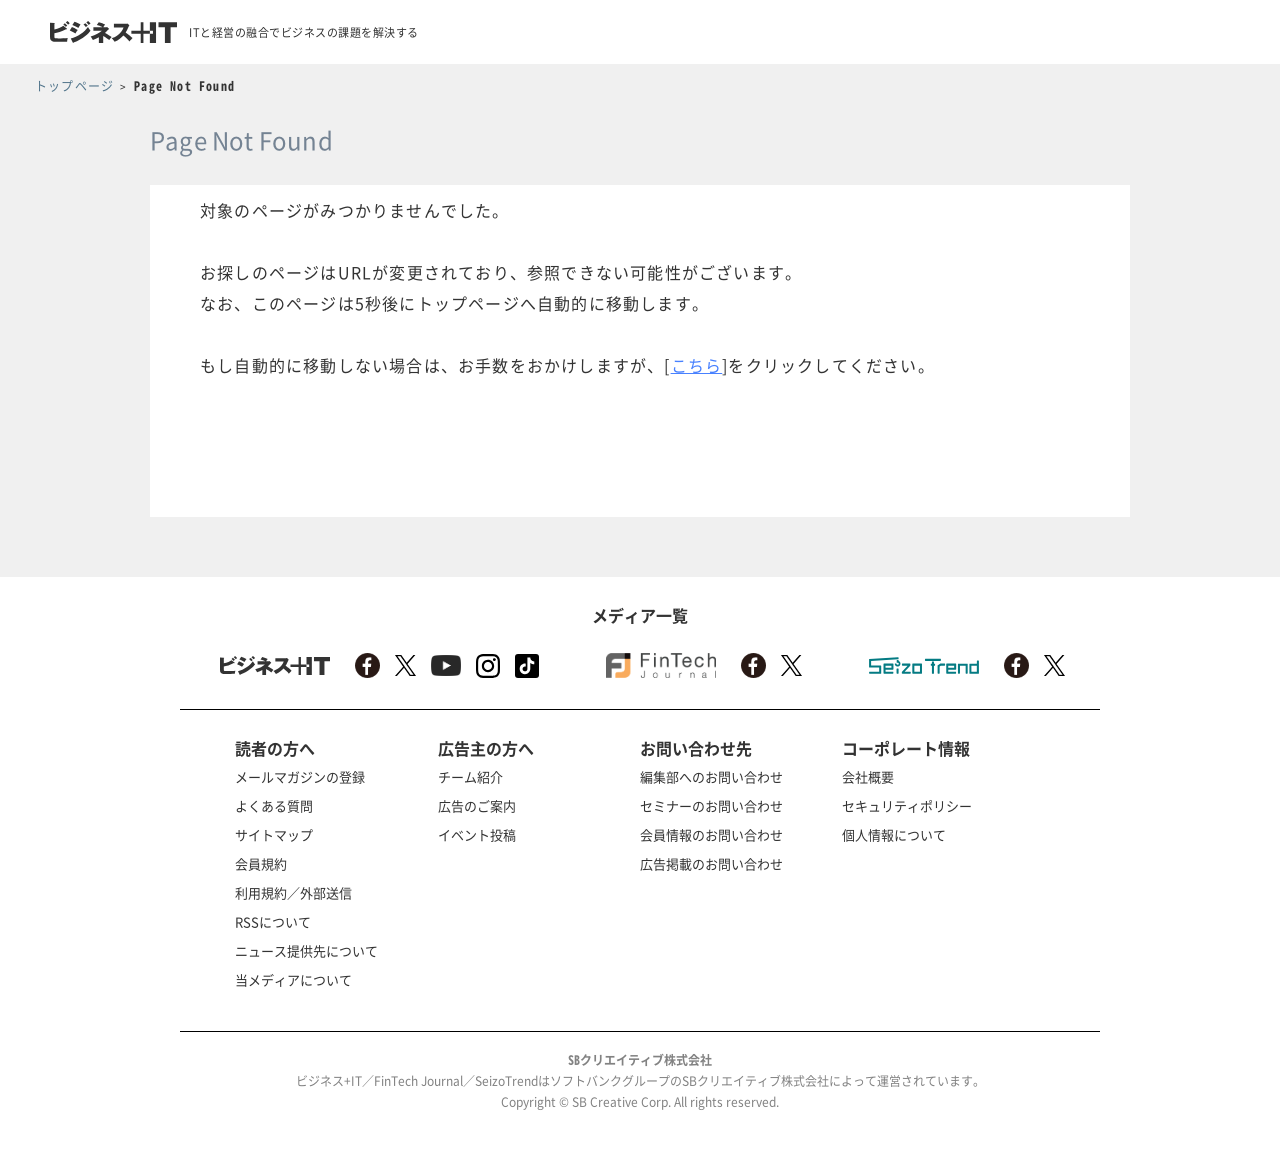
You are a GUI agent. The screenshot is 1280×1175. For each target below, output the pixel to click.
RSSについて (273, 921)
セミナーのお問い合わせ (711, 805)
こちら (697, 365)
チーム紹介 (470, 776)
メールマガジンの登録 (300, 776)
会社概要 (868, 776)
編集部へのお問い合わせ (711, 776)
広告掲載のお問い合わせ (711, 863)
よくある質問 (274, 805)
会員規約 (261, 863)
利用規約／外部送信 (293, 892)
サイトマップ (274, 834)
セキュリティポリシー (907, 805)
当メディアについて (293, 979)
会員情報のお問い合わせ (711, 834)
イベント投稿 (477, 834)
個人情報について (894, 834)
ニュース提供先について (306, 950)
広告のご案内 (477, 805)
